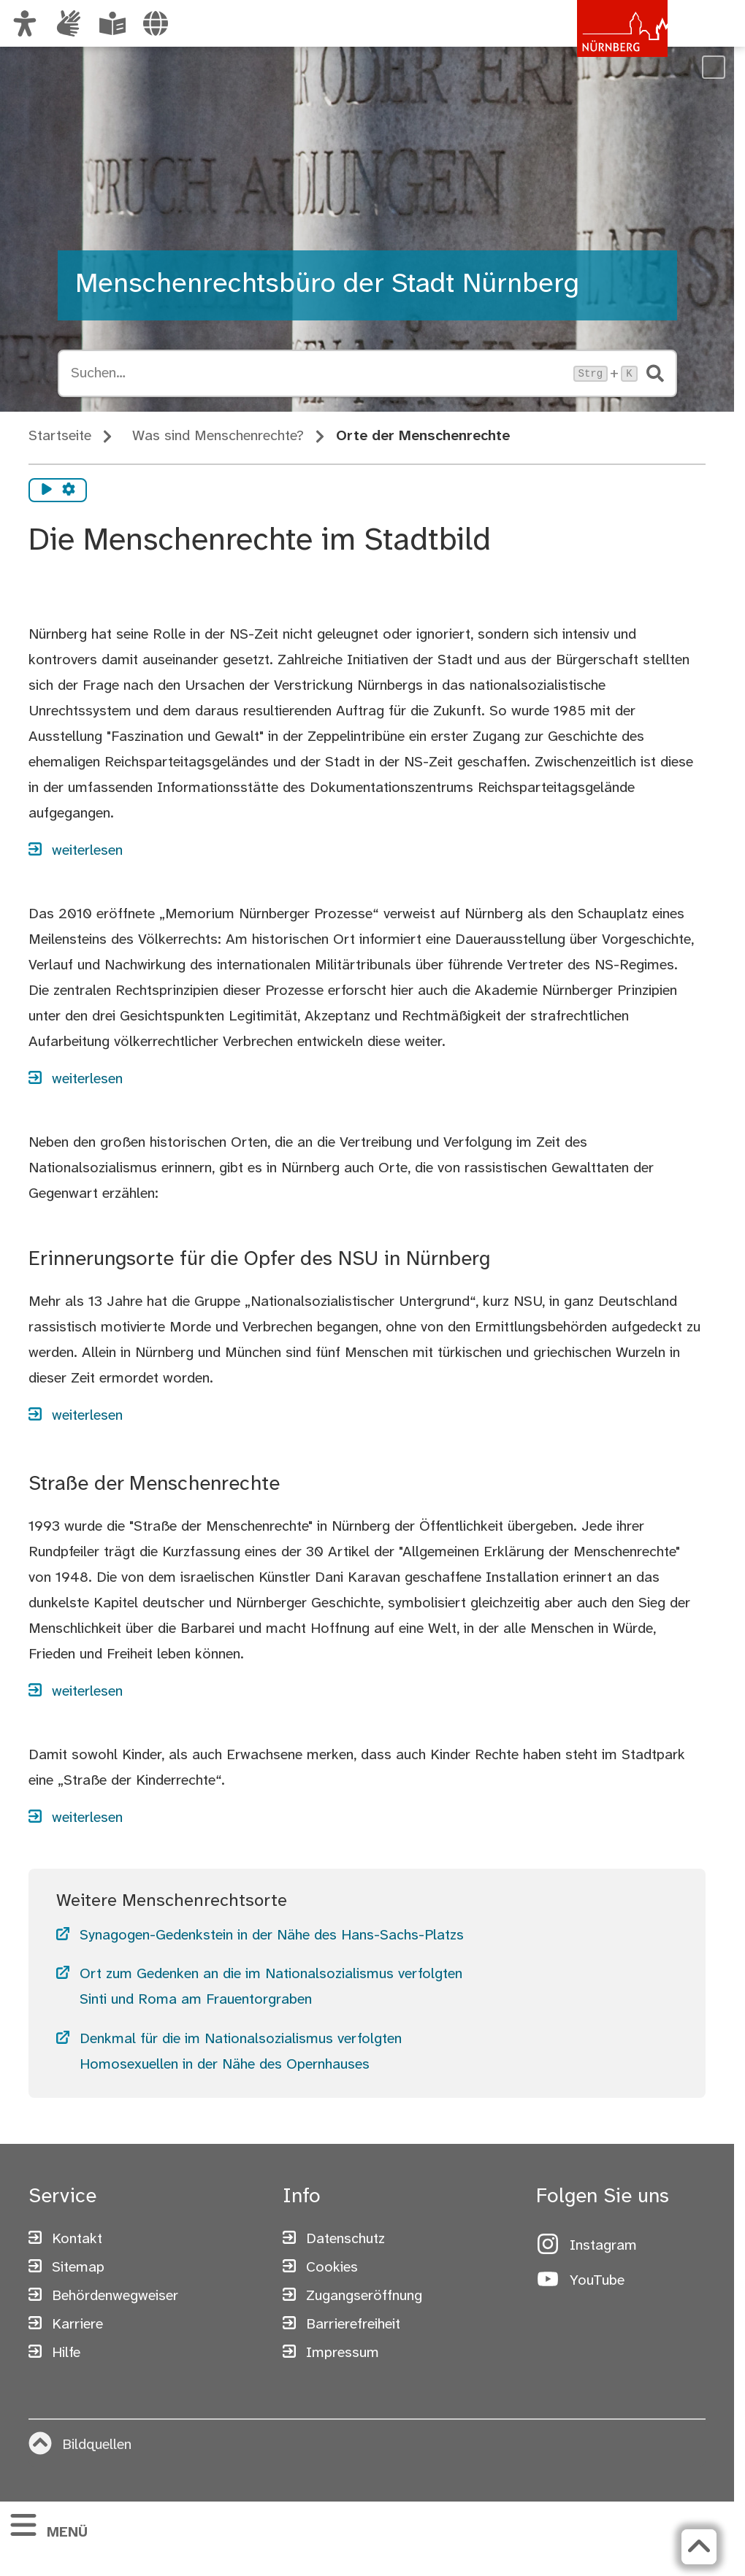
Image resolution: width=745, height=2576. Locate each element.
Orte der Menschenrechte (423, 436)
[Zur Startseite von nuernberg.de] (605, 38)
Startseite (59, 436)
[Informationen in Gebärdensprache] (69, 23)
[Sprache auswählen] (155, 23)
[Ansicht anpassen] (25, 23)
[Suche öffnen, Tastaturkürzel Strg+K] (318, 373)
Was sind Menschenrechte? (218, 436)
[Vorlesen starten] (47, 490)
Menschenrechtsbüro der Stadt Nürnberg (327, 284)
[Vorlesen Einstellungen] (69, 490)
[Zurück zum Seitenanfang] (699, 2546)
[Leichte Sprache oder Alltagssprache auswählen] (112, 23)
